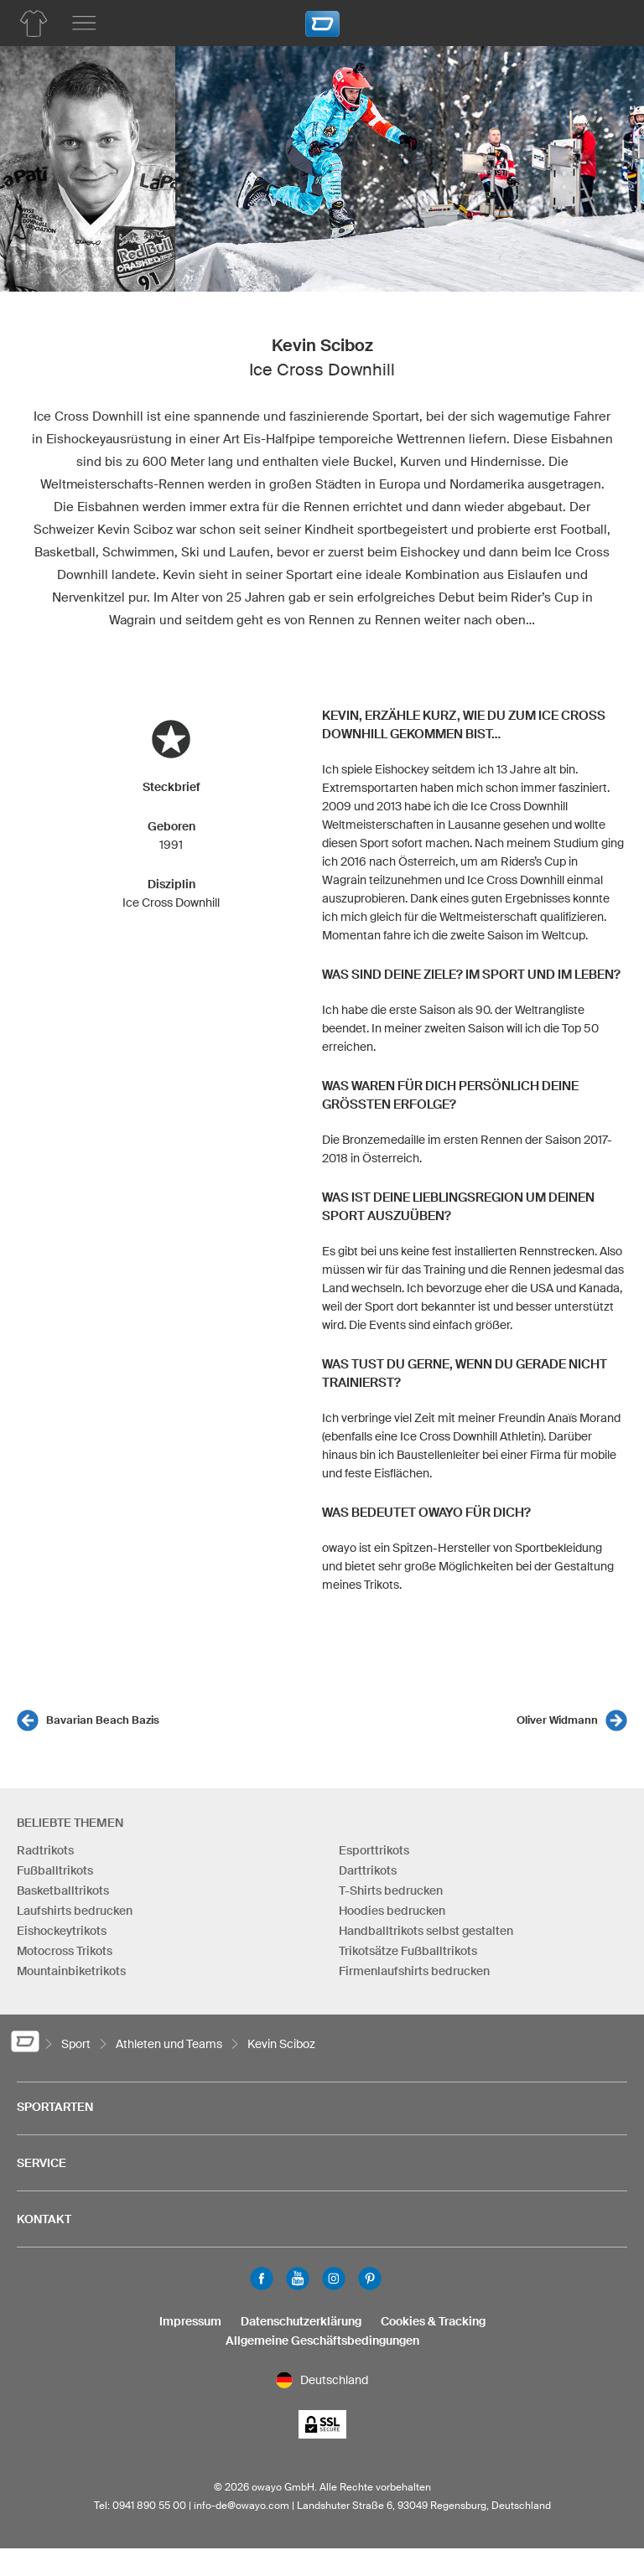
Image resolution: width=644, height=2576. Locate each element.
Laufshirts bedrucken (74, 1910)
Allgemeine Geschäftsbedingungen (322, 2340)
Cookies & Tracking (433, 2321)
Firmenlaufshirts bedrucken (414, 1971)
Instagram (334, 2278)
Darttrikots (368, 1870)
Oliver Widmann (557, 1720)
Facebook (261, 2278)
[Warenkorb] (606, 21)
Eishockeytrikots (61, 1930)
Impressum (190, 2321)
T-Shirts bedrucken (391, 1890)
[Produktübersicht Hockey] (33, 23)
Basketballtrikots (63, 1890)
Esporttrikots (374, 1850)
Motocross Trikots (64, 1951)
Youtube (297, 2278)
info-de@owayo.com (241, 2505)
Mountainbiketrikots (71, 1971)
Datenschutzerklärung (301, 2321)
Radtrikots (45, 1850)
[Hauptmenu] (84, 23)
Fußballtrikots (55, 1870)
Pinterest (370, 2278)
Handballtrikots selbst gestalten (426, 1930)
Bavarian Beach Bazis (102, 1720)
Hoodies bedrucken (392, 1910)
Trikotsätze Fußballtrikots (408, 1951)
